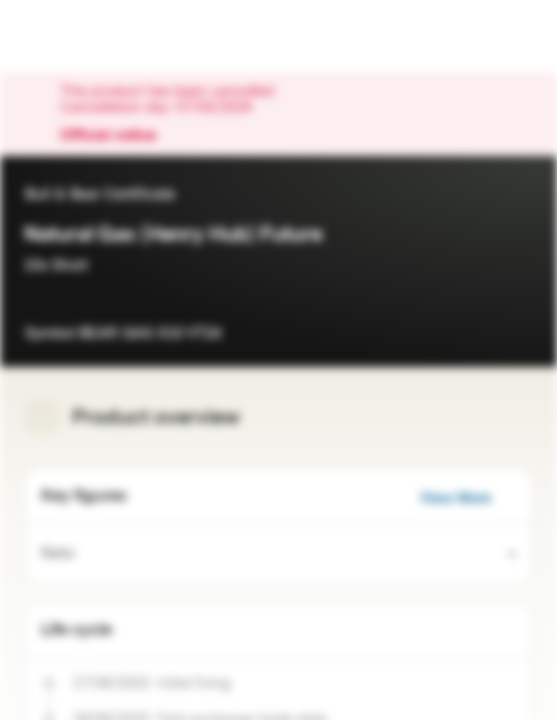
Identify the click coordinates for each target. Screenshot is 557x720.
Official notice (118, 136)
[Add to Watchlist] (517, 324)
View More (467, 498)
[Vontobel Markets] (78, 36)
